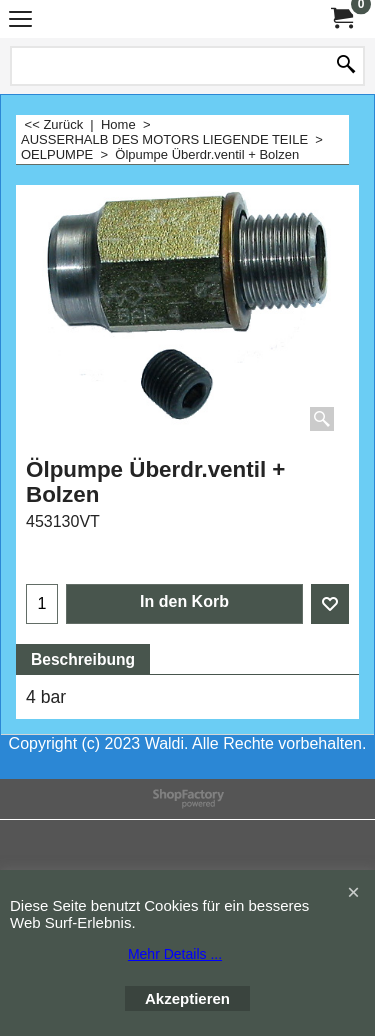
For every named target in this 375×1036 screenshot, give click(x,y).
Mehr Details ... (175, 954)
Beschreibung (83, 659)
